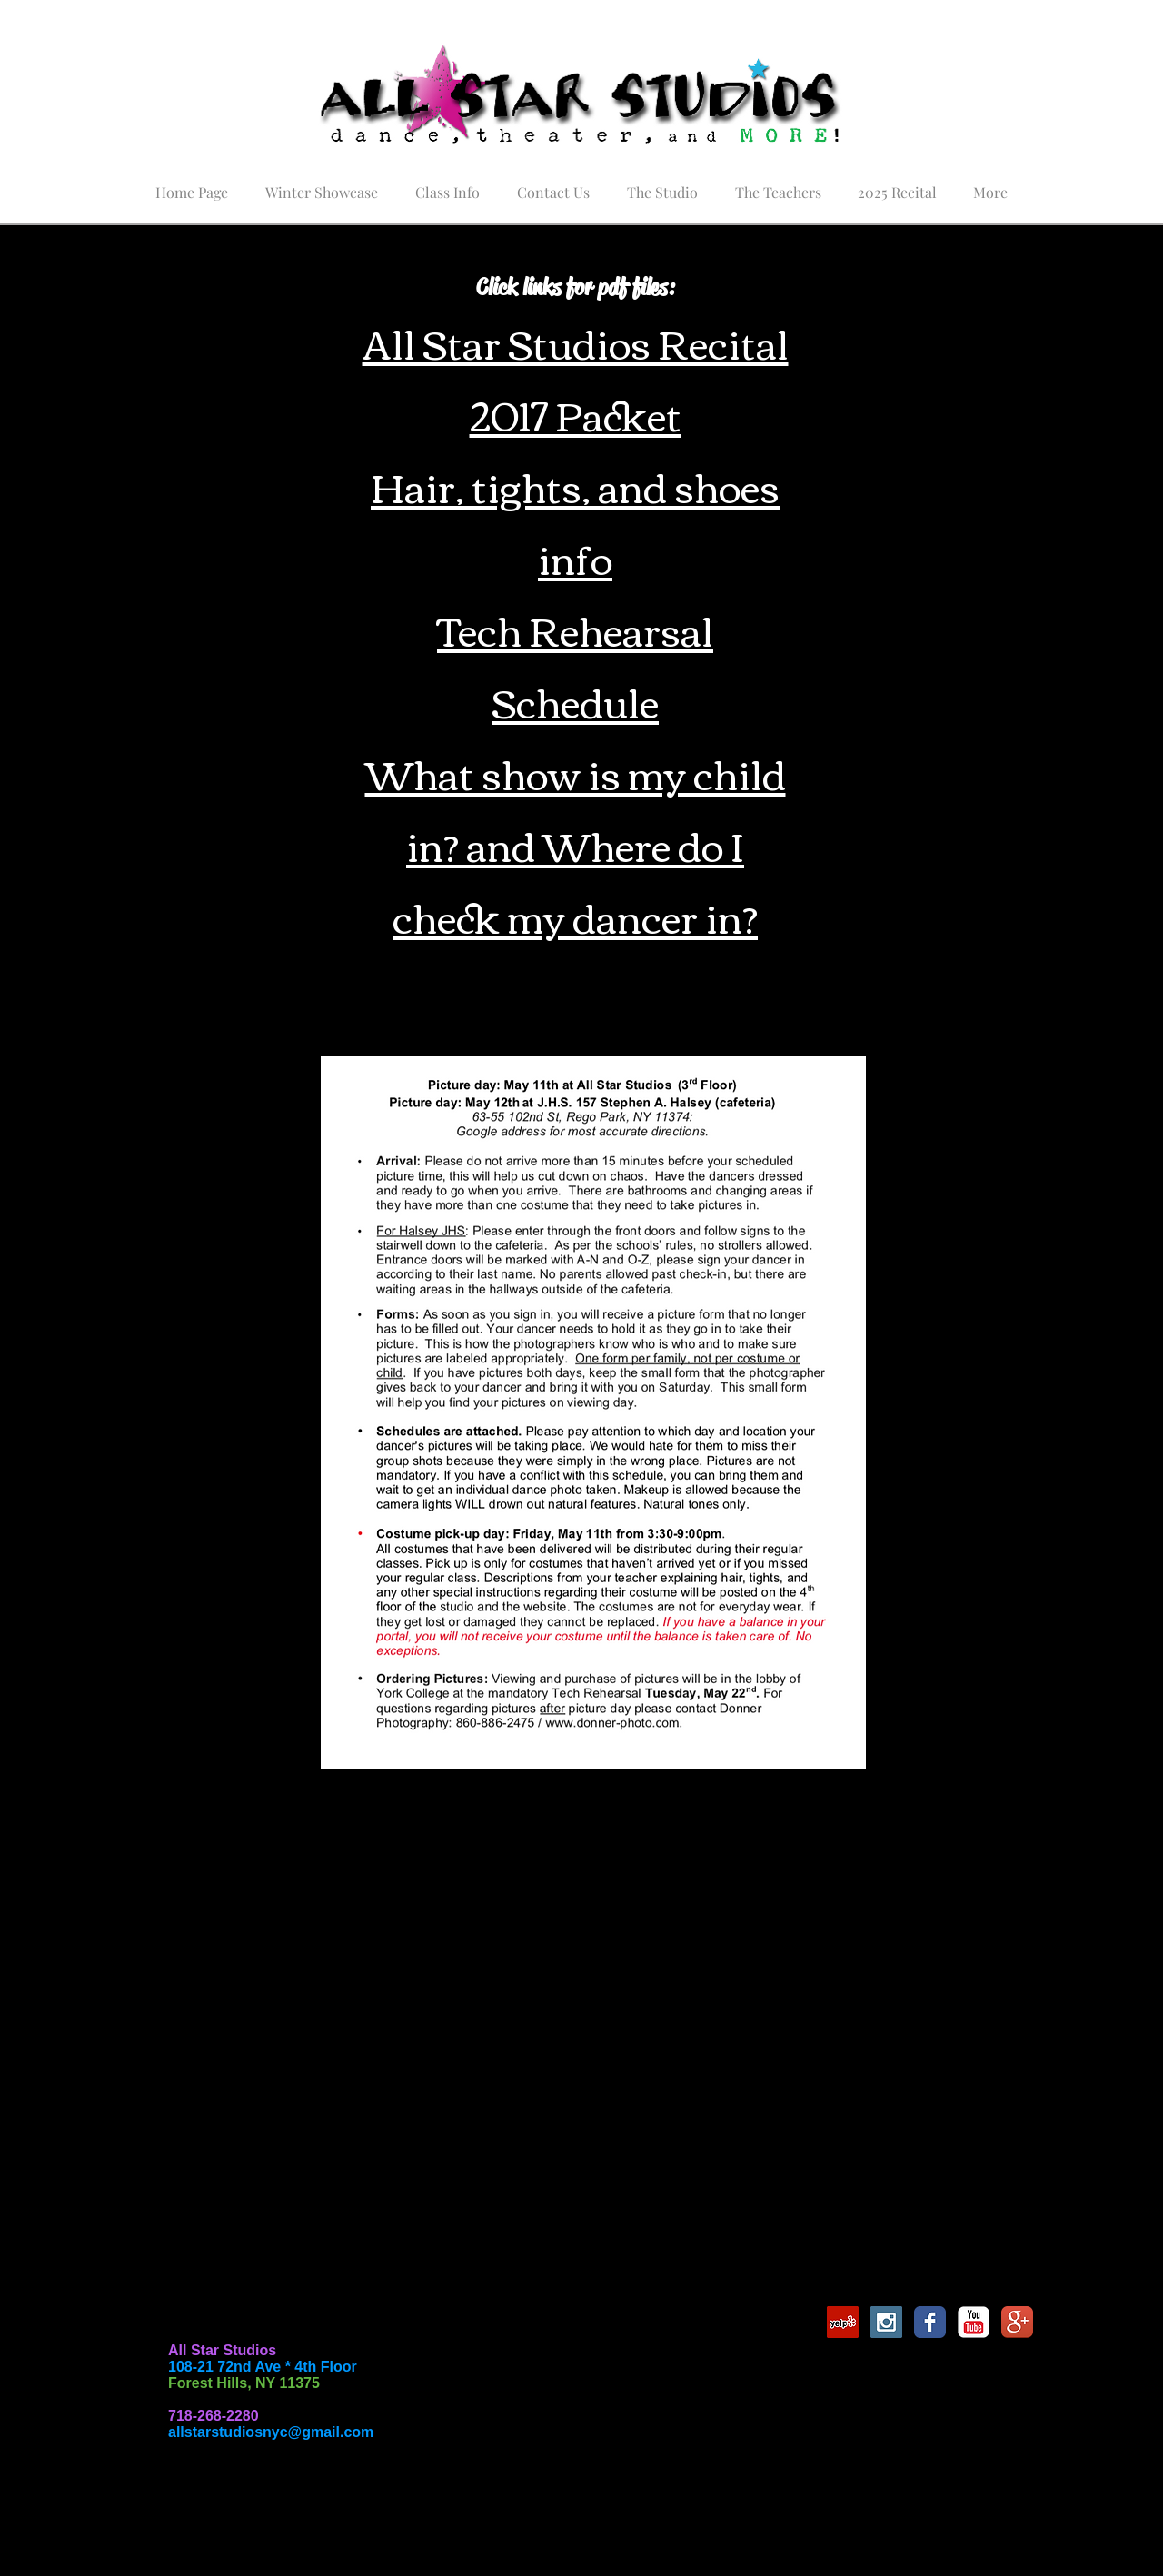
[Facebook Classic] (930, 2322)
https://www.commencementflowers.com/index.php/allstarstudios (495, 2152)
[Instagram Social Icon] (886, 2322)
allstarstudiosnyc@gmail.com (270, 2432)
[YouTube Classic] (973, 2322)
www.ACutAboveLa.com (464, 2224)
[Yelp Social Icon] (843, 2322)
